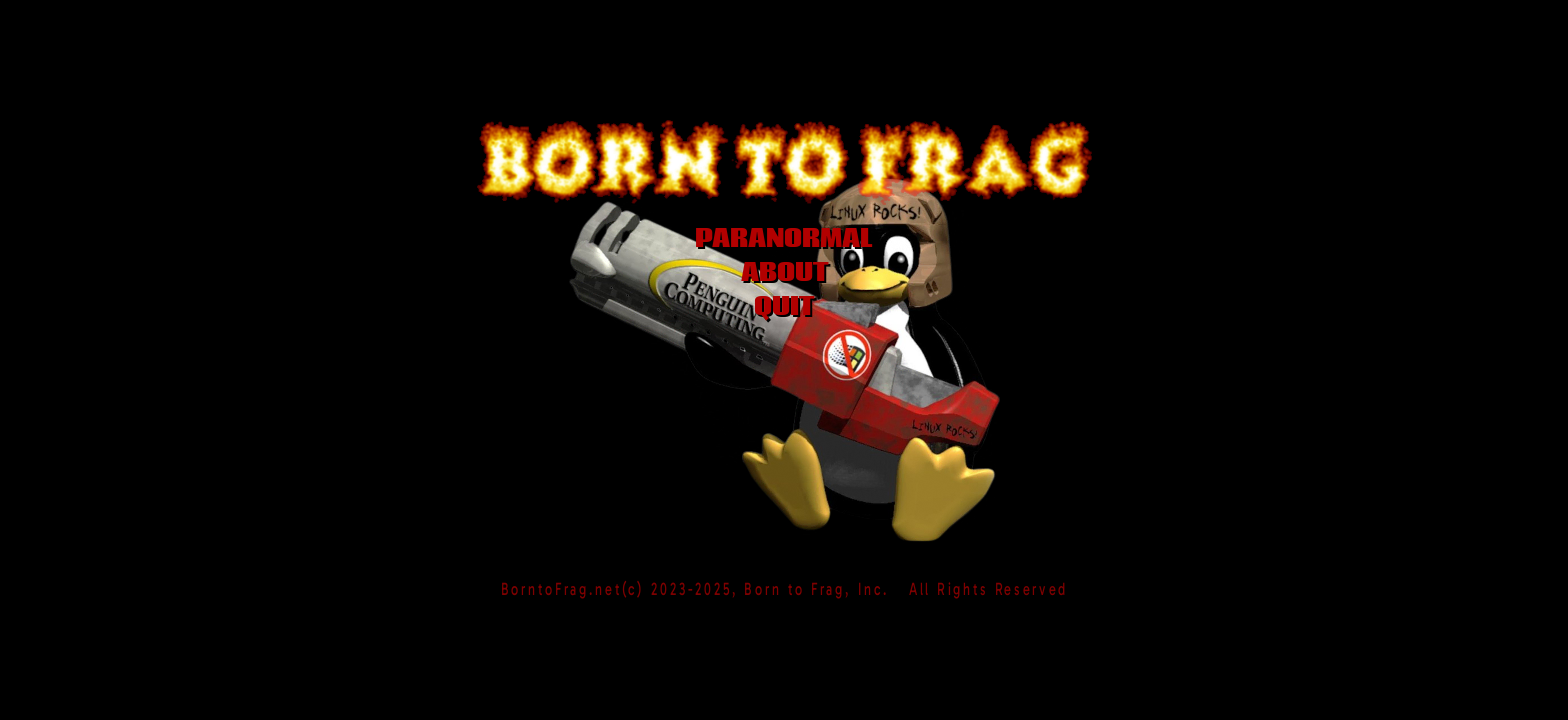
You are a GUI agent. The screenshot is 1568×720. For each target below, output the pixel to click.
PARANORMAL (784, 239)
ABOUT (784, 273)
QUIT (784, 307)
